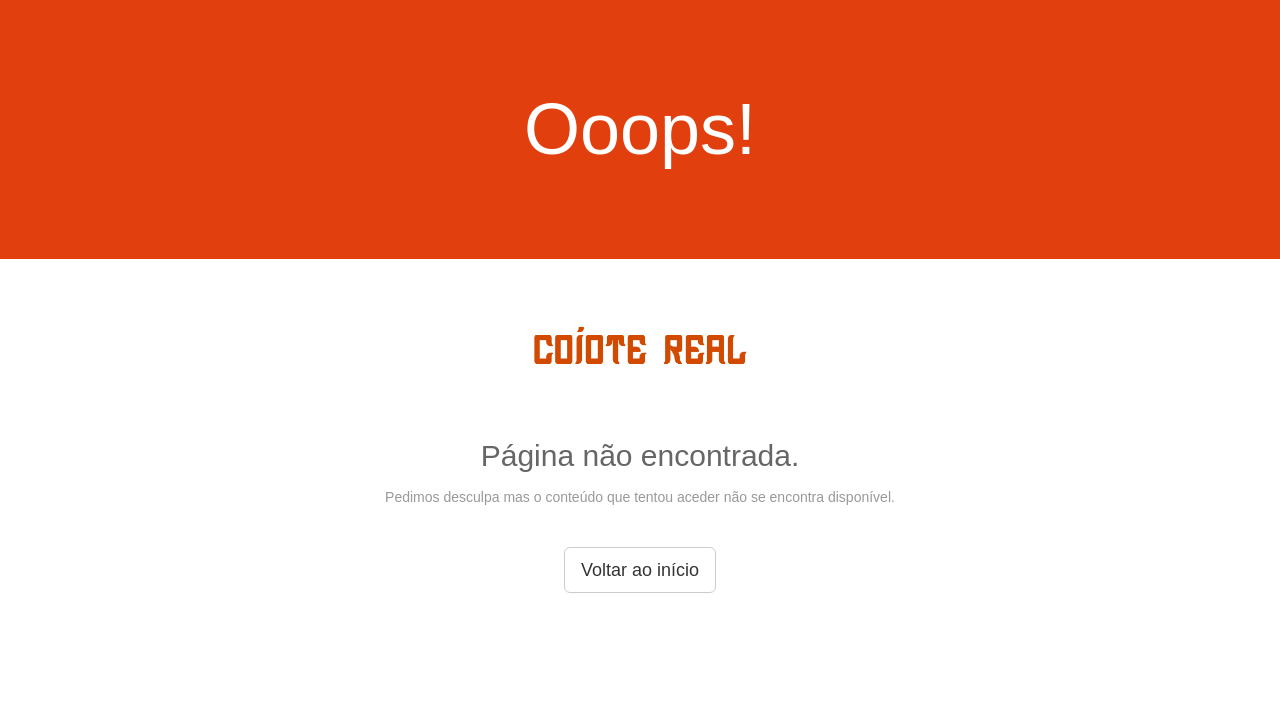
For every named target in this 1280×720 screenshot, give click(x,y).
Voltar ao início (640, 570)
